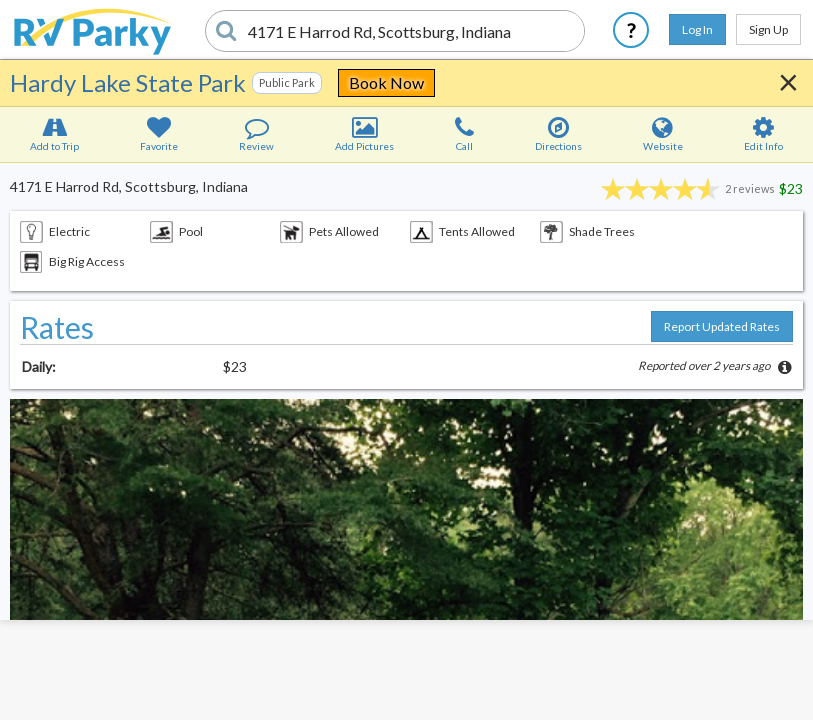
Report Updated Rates (722, 326)
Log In (697, 29)
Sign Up (768, 29)
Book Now (386, 82)
